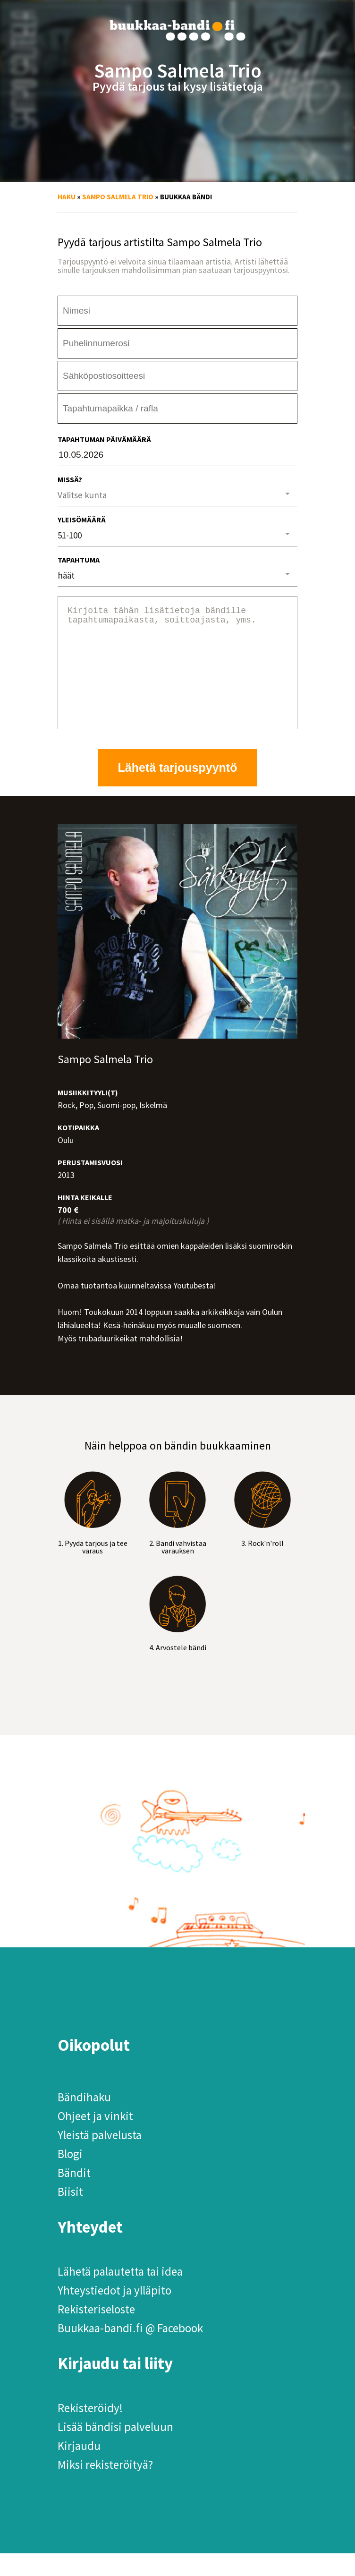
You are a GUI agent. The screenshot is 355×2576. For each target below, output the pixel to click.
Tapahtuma (79, 559)
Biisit (70, 2214)
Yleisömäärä (82, 519)
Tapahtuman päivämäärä (104, 439)
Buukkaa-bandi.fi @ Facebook (130, 2350)
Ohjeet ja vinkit (95, 2138)
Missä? (70, 479)
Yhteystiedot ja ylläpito (114, 2312)
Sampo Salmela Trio (117, 196)
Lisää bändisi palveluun (115, 2449)
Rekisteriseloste (96, 2331)
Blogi (70, 2176)
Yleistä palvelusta (100, 2157)
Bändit (74, 2195)
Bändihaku (84, 2119)
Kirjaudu (79, 2468)
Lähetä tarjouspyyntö (177, 790)
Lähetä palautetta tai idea (120, 2294)
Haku (67, 196)
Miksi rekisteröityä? (105, 2487)
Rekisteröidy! (90, 2430)
